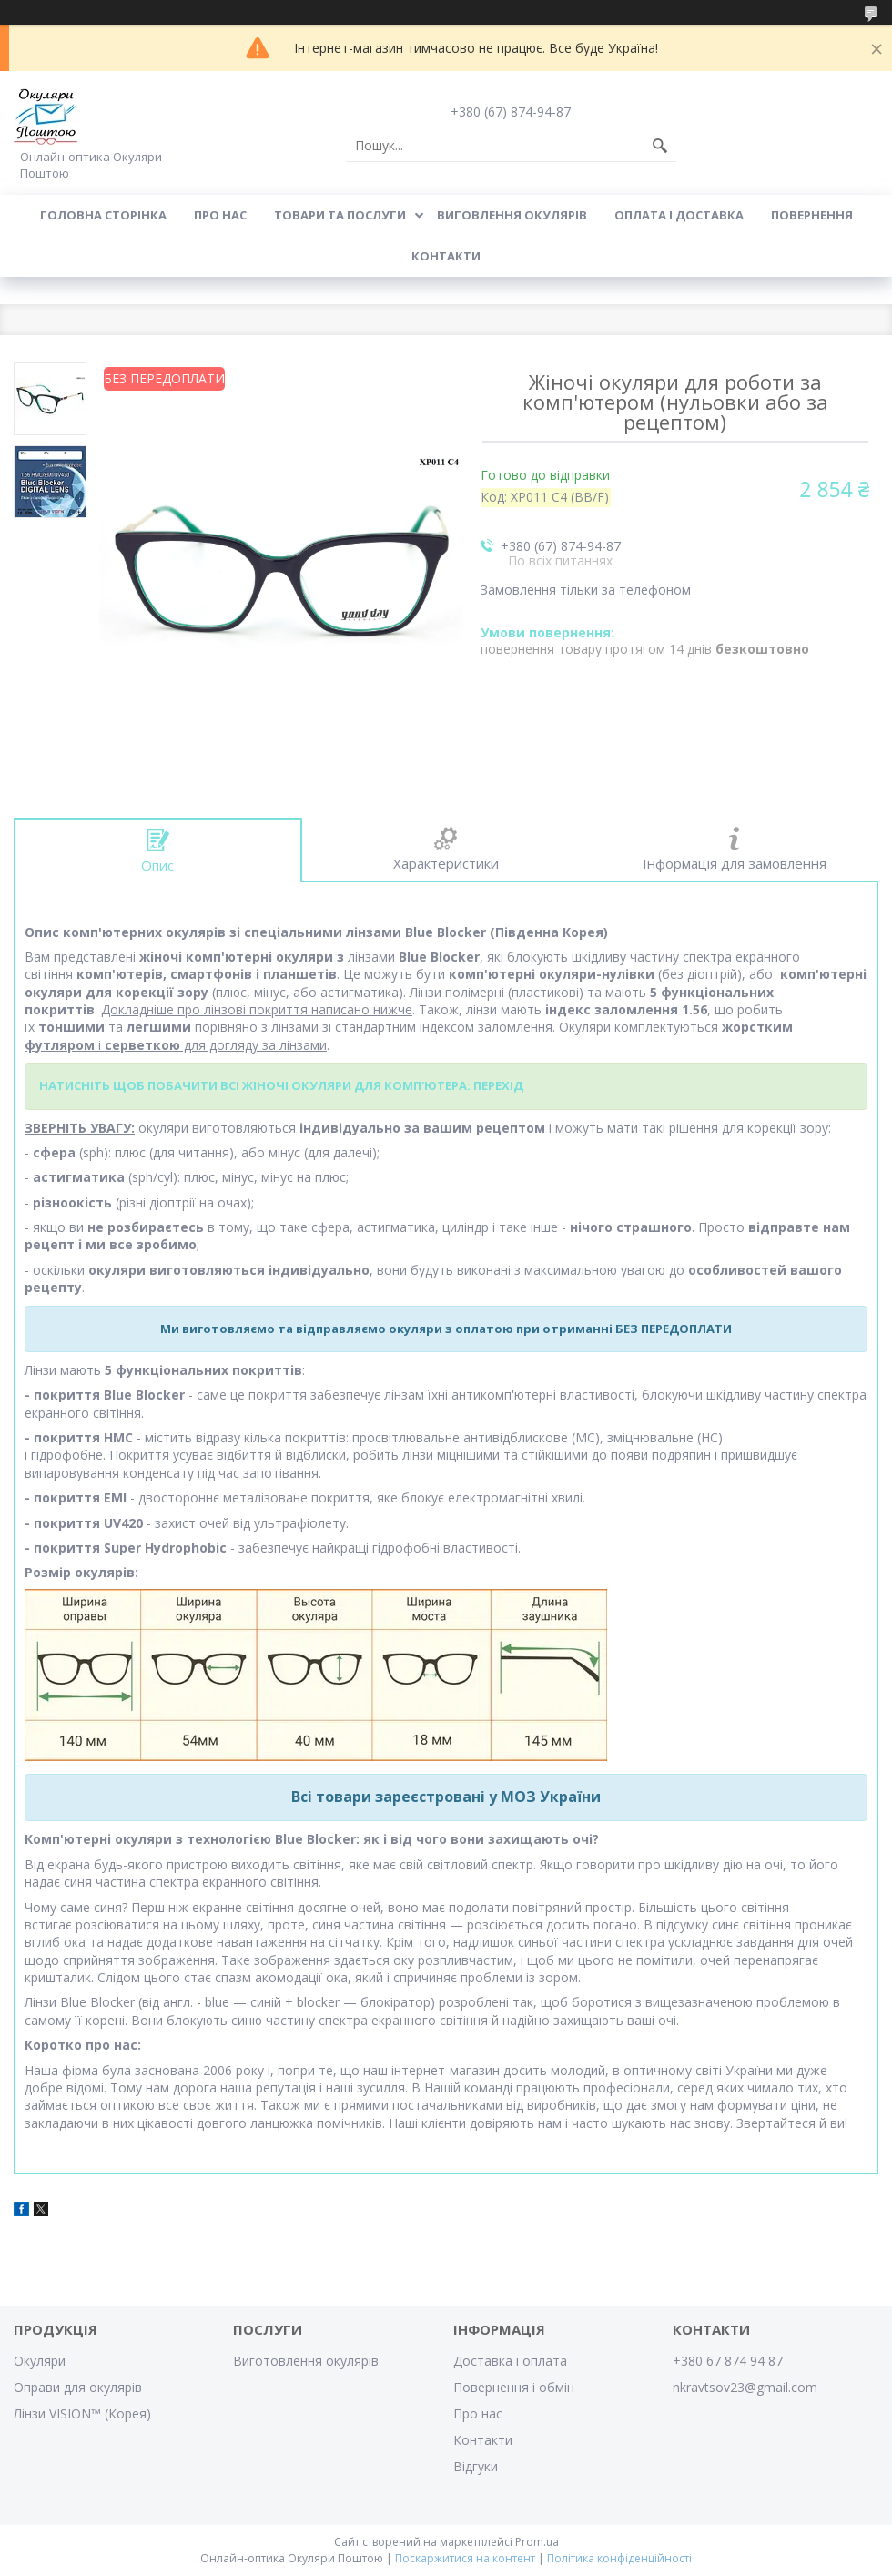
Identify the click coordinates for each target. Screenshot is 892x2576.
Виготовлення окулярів (306, 2360)
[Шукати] (659, 145)
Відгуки (475, 2466)
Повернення (812, 215)
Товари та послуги (340, 215)
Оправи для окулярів (78, 2387)
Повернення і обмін (513, 2387)
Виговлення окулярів (512, 215)
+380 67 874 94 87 (728, 2360)
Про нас (220, 215)
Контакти (446, 256)
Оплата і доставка (679, 215)
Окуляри (40, 2360)
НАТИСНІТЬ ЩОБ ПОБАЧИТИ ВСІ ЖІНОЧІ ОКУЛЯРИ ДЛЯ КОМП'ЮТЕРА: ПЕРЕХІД (281, 1085)
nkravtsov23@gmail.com (745, 2387)
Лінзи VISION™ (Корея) (82, 2413)
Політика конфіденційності (619, 2558)
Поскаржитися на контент (465, 2558)
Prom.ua (537, 2542)
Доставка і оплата (510, 2360)
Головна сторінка (103, 215)
